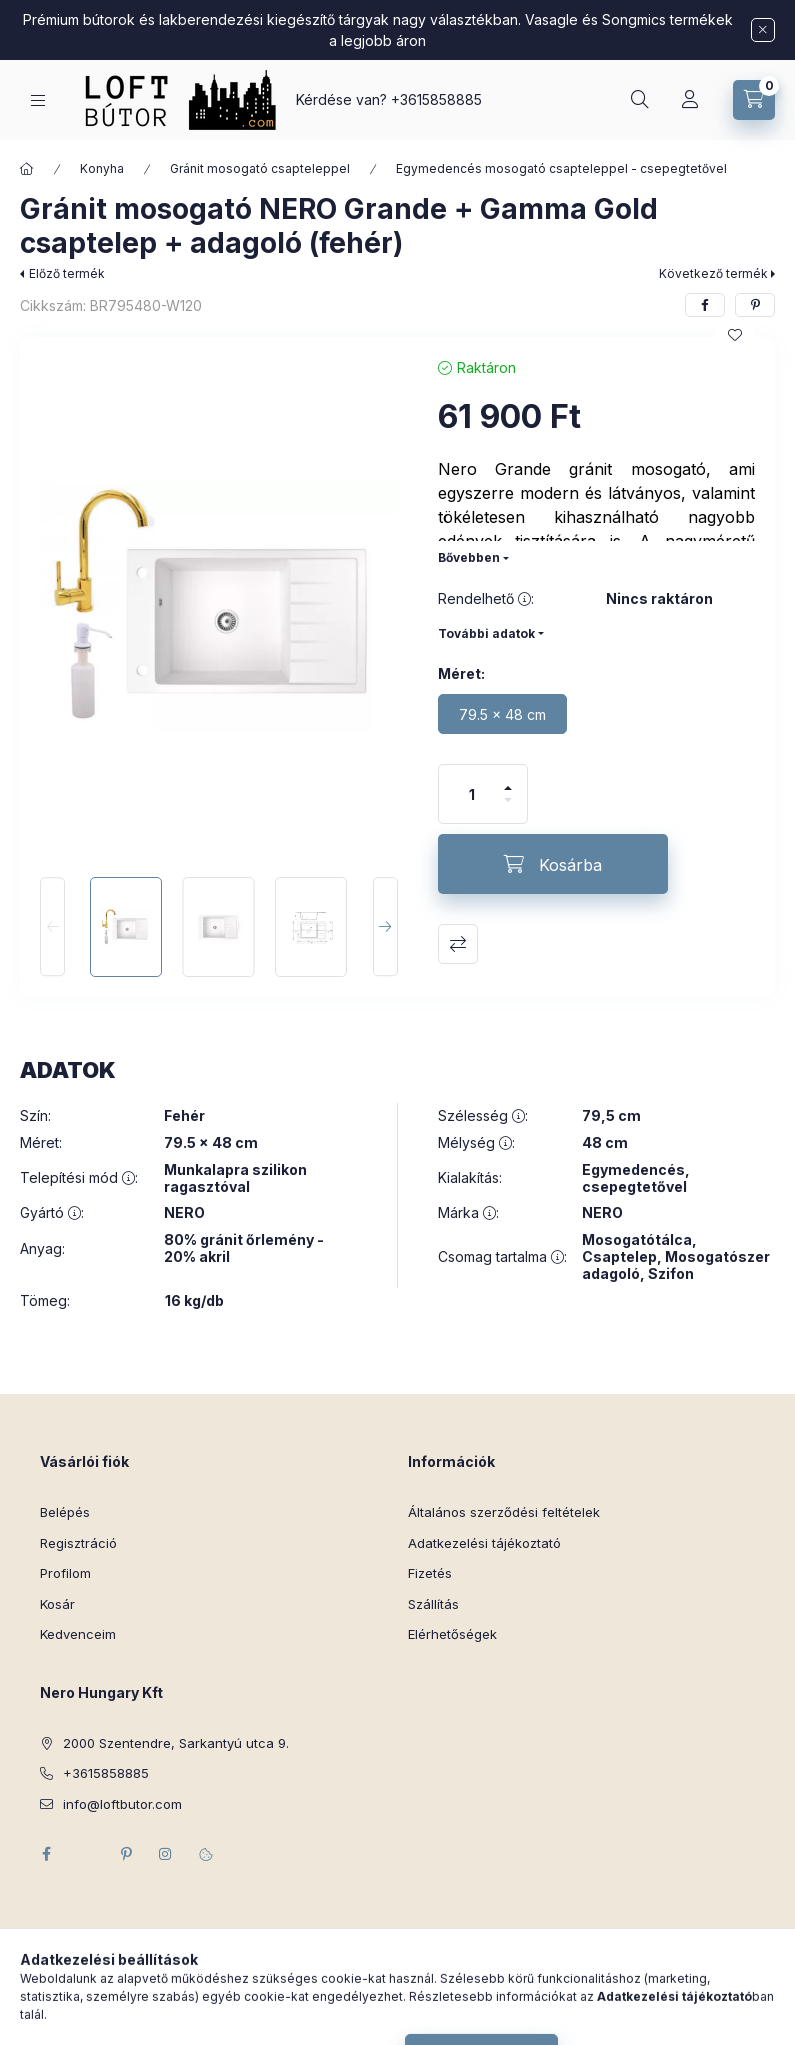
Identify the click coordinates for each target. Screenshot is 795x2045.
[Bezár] (763, 30)
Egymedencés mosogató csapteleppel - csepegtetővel (561, 168)
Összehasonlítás (458, 944)
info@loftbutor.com (122, 1804)
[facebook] (705, 305)
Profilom (65, 1573)
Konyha (102, 168)
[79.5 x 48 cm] (502, 714)
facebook (46, 1854)
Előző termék (67, 273)
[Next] (385, 927)
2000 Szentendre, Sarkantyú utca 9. (176, 1743)
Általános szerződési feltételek (504, 1512)
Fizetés (430, 1573)
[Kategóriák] (38, 100)
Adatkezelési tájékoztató (484, 1543)
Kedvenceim (78, 1634)
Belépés (65, 1512)
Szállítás (433, 1604)
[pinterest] (755, 305)
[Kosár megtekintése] (754, 100)
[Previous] (52, 927)
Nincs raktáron (659, 599)
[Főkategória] (27, 169)
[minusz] (508, 808)
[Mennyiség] (472, 794)
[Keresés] (640, 100)
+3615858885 (436, 99)
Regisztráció (78, 1543)
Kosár (57, 1604)
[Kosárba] (553, 864)
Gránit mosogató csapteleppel (260, 168)
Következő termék (713, 273)
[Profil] (690, 100)
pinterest (126, 1854)
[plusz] (508, 779)
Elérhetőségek (452, 1634)
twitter (86, 1854)
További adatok (486, 633)
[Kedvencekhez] (735, 335)
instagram (166, 1854)
